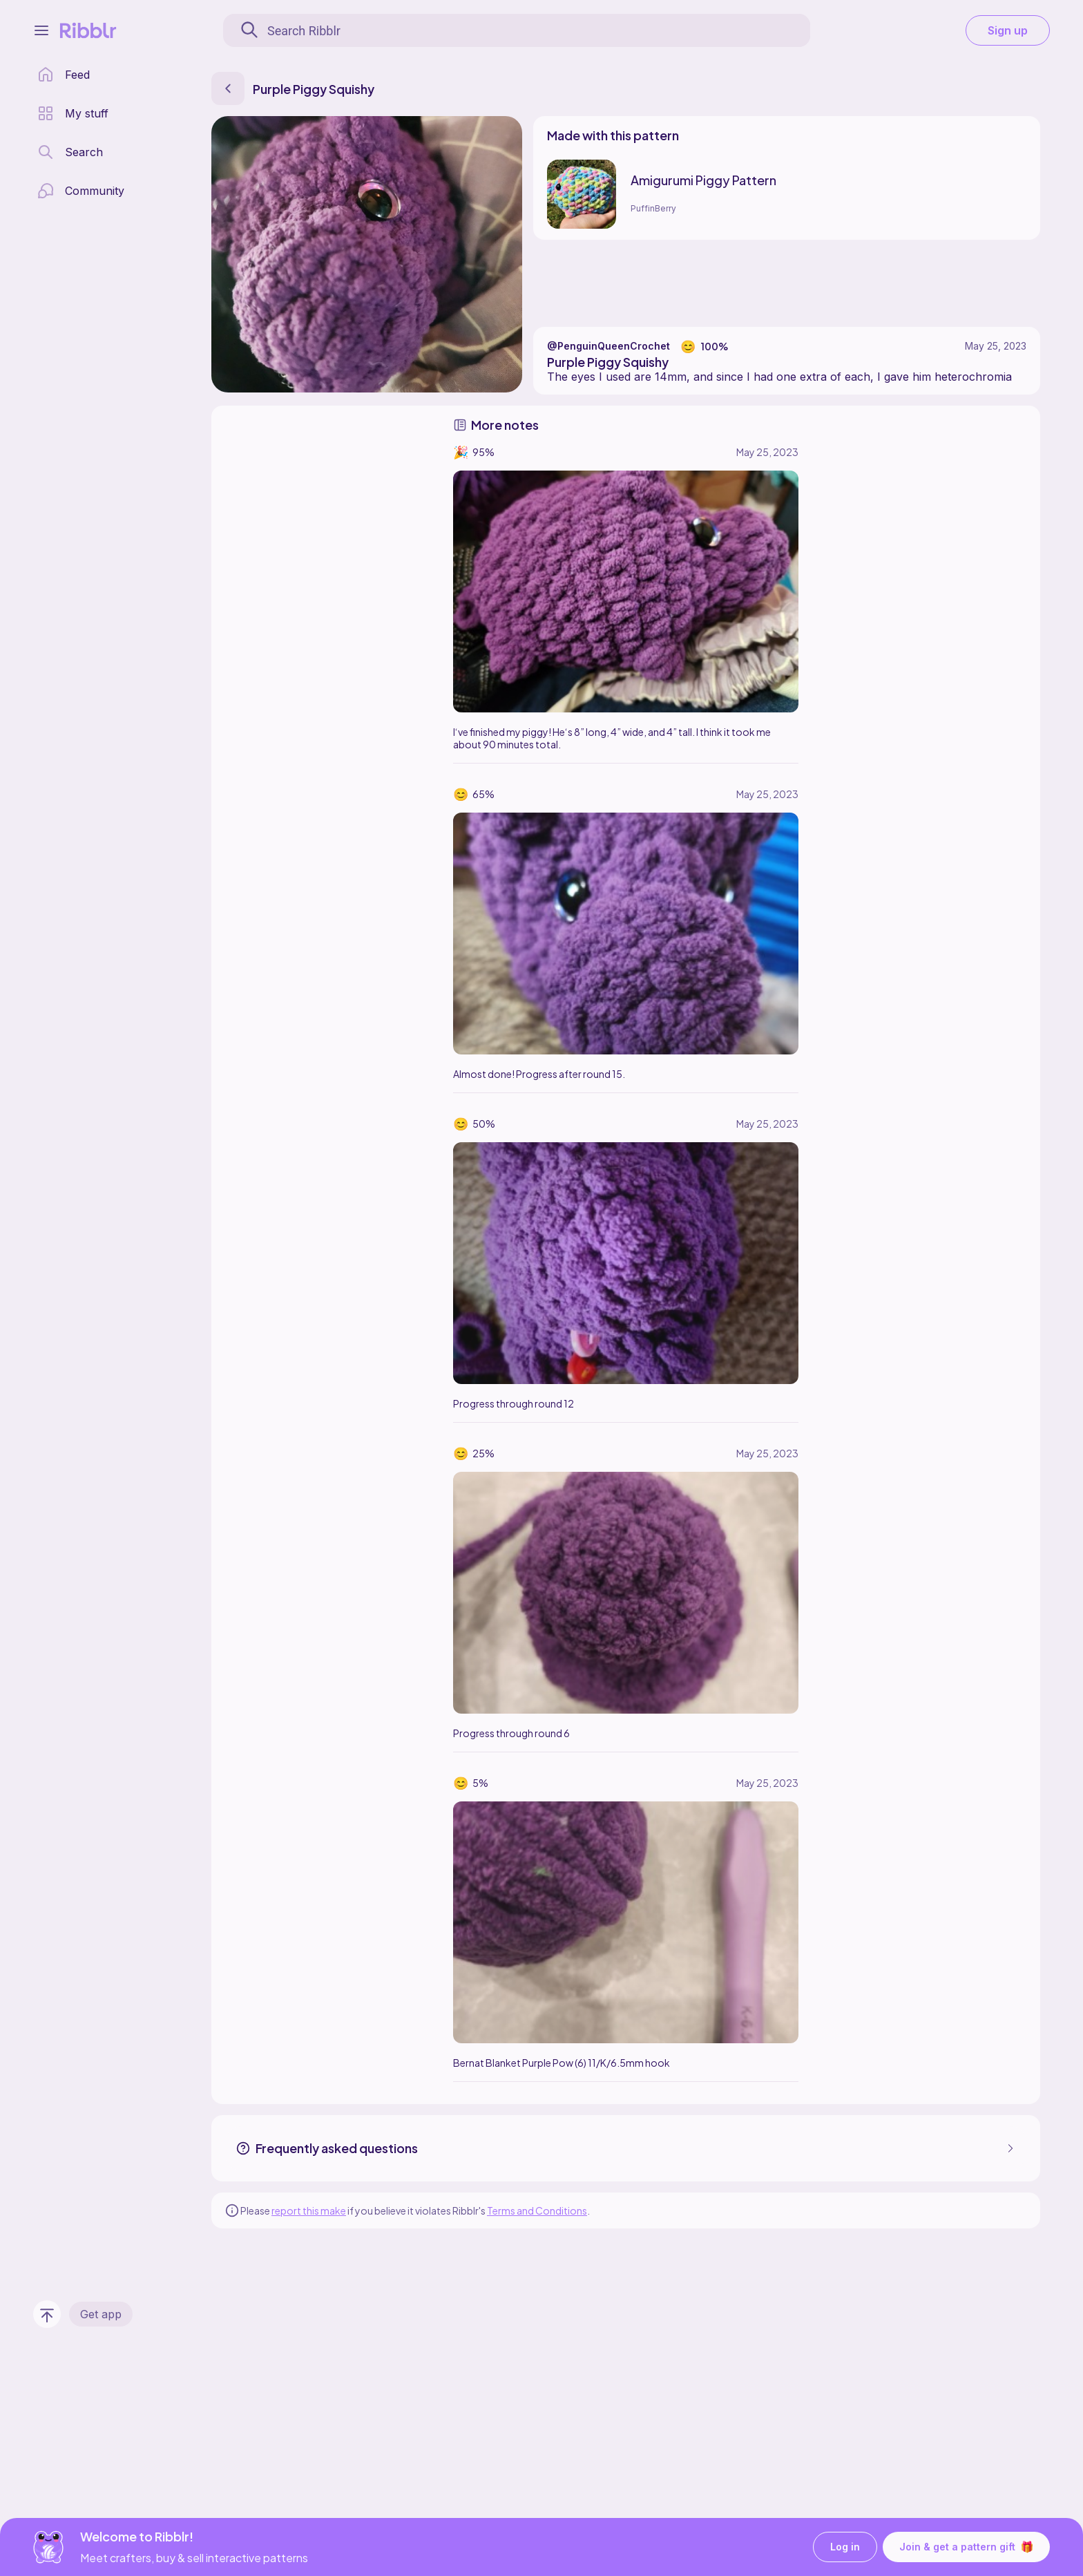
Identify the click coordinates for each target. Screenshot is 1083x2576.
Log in (845, 2547)
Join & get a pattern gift (966, 2547)
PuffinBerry (653, 208)
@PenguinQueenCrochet (608, 346)
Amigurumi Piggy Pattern (703, 180)
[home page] (63, 74)
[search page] (70, 152)
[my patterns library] (72, 113)
